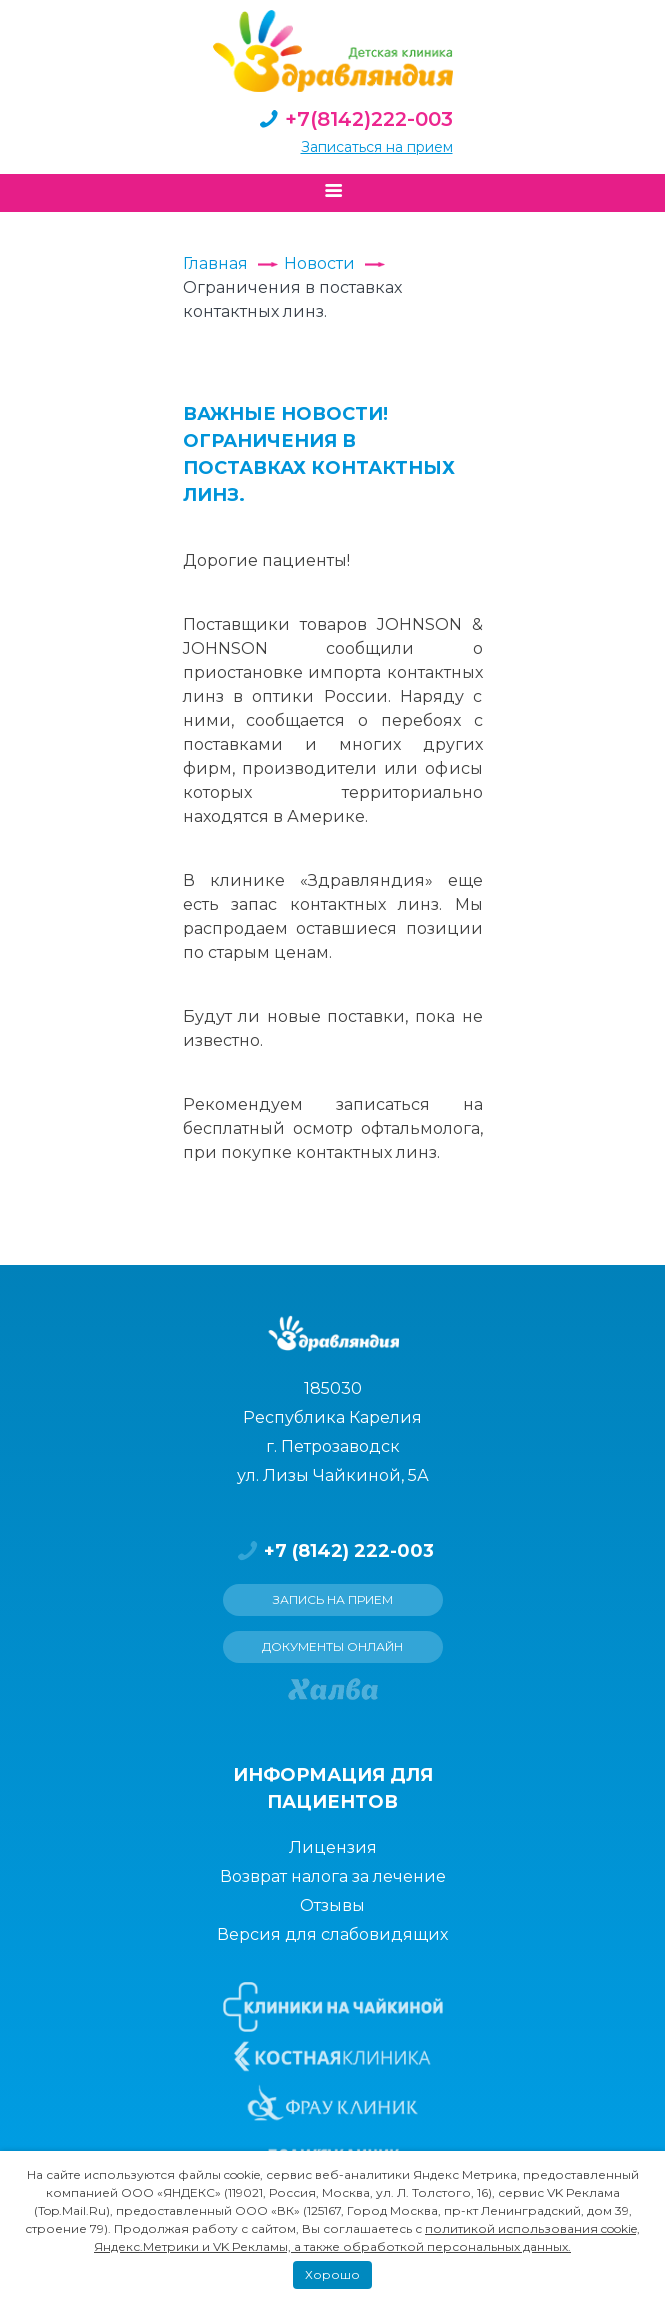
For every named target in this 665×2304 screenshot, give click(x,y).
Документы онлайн (332, 1646)
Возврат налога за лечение (333, 1876)
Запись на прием (333, 1599)
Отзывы (332, 1905)
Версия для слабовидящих (332, 1934)
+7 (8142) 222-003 (333, 1551)
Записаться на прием (377, 147)
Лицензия (333, 1847)
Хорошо (332, 2274)
